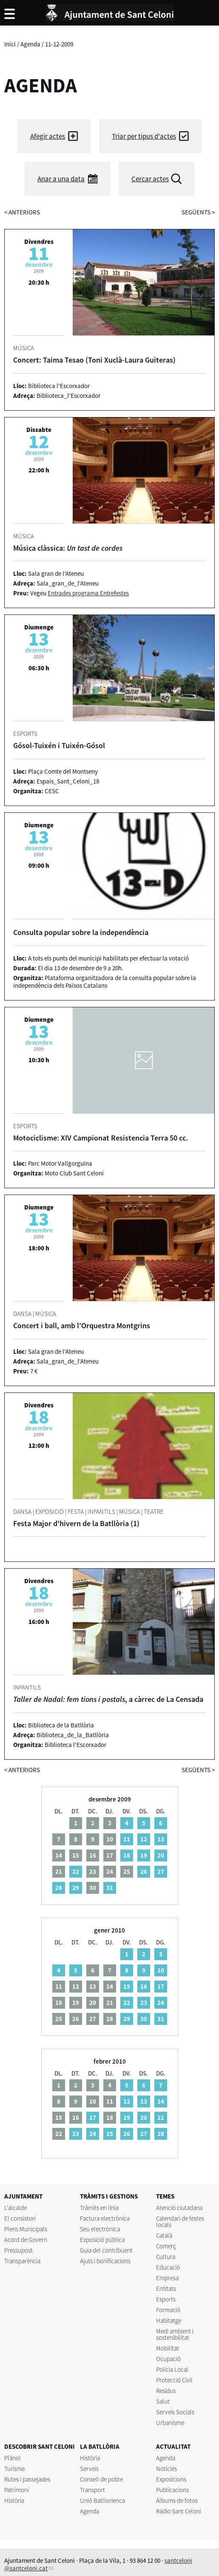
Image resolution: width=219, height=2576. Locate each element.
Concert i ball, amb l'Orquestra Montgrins (81, 1325)
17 (160, 1986)
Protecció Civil (174, 2380)
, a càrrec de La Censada (108, 1699)
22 (75, 1871)
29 (75, 1888)
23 (143, 2002)
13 (160, 1839)
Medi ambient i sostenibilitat (174, 2334)
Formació (168, 2310)
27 (160, 1871)
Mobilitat (167, 2348)
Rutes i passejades (27, 2479)
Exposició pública (102, 2240)
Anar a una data (61, 178)
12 (143, 1839)
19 (143, 1855)
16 (143, 1986)
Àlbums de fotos (177, 2500)
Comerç (166, 2246)
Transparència (22, 2261)
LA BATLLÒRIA (99, 2446)
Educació (168, 2267)
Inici (10, 44)
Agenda (30, 44)
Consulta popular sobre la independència (80, 932)
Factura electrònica (105, 2218)
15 (126, 1986)
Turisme (14, 2468)
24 (160, 2002)
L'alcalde (15, 2208)
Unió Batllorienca (102, 2500)
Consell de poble (101, 2479)
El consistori (20, 2218)
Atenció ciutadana (179, 2208)
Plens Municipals (25, 2229)
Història (14, 2500)
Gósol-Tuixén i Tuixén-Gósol (59, 745)
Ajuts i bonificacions (105, 2261)
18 (126, 1855)
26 (143, 1871)
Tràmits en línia (99, 2208)
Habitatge (168, 2320)
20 (160, 1855)
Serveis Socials (175, 2412)
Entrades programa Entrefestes (88, 593)
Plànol (12, 2458)
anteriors (22, 212)
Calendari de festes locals (180, 2221)
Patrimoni (16, 2490)
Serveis (89, 2468)
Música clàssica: (67, 548)
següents (198, 212)
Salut (163, 2401)
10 (160, 1970)
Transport (92, 2490)
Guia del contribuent (106, 2250)
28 (58, 1888)
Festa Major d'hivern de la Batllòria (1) (76, 1523)
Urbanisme (170, 2423)
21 (160, 2117)
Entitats (166, 2288)
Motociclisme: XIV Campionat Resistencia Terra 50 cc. (100, 1138)
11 (126, 1839)
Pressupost (18, 2250)
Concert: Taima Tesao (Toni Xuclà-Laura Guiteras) (94, 360)
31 (109, 1888)
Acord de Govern (25, 2240)
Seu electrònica (100, 2229)
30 (143, 2019)
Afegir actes (47, 136)
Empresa (167, 2278)
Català (164, 2235)
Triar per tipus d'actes (144, 136)
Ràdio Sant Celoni (178, 2511)
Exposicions (171, 2479)
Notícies (166, 2468)
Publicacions (172, 2490)
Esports (166, 2299)
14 (160, 2101)
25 (109, 2134)
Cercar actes (150, 178)
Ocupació (168, 2359)
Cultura (165, 2257)
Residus (166, 2391)
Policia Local (172, 2369)
